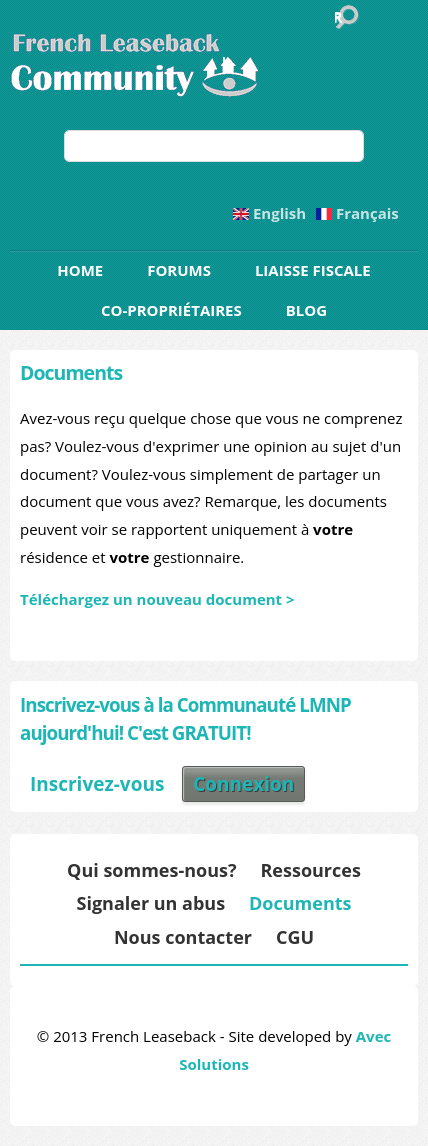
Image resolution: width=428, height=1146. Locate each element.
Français (357, 213)
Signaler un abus (150, 903)
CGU (295, 937)
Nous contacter (183, 937)
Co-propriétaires (171, 310)
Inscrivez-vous (97, 784)
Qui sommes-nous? (151, 870)
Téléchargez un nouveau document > (157, 599)
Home (80, 270)
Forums (179, 270)
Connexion (243, 784)
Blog (306, 310)
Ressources (310, 870)
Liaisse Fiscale (313, 270)
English (269, 213)
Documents (300, 903)
